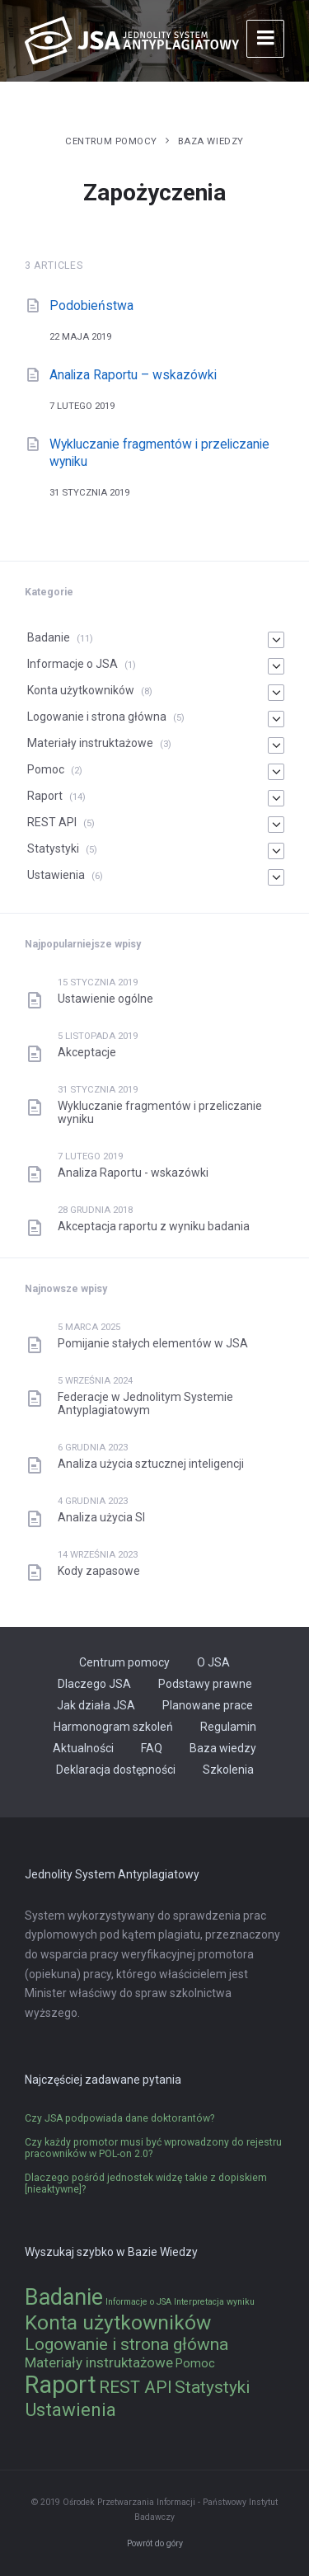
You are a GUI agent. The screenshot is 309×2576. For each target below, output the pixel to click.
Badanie (48, 637)
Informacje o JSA (72, 663)
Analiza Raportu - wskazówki (133, 1172)
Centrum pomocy (111, 141)
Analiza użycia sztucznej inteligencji (151, 1463)
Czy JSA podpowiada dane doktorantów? (119, 2118)
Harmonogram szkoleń (113, 1726)
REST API (52, 822)
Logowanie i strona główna (96, 716)
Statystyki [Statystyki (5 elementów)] (212, 2387)
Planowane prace (207, 1705)
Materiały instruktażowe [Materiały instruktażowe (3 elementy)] (99, 2362)
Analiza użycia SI (101, 1517)
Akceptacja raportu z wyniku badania (154, 1226)
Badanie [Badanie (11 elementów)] (64, 2297)
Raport (45, 795)
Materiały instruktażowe (90, 743)
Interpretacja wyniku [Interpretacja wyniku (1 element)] (214, 2301)
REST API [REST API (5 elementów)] (135, 2387)
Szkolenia (228, 1769)
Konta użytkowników (80, 690)
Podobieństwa (91, 305)
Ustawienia (56, 874)
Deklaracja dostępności (116, 1769)
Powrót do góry (155, 2543)
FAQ (151, 1748)
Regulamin (228, 1726)
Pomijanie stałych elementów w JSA (153, 1343)
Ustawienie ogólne (105, 998)
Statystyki (53, 848)
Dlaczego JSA (94, 1683)
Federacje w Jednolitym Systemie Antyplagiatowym (145, 1403)
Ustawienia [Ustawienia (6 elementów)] (70, 2409)
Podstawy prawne (205, 1683)
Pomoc (45, 769)
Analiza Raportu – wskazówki (133, 375)
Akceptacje (87, 1052)
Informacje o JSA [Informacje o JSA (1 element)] (138, 2301)
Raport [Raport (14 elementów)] (60, 2385)
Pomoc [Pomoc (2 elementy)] (195, 2364)
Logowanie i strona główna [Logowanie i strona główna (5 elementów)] (126, 2344)
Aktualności (83, 1748)
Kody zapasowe (99, 1570)
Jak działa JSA (96, 1705)
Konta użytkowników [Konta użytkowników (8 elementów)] (118, 2322)
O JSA (213, 1662)
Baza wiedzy (211, 141)
